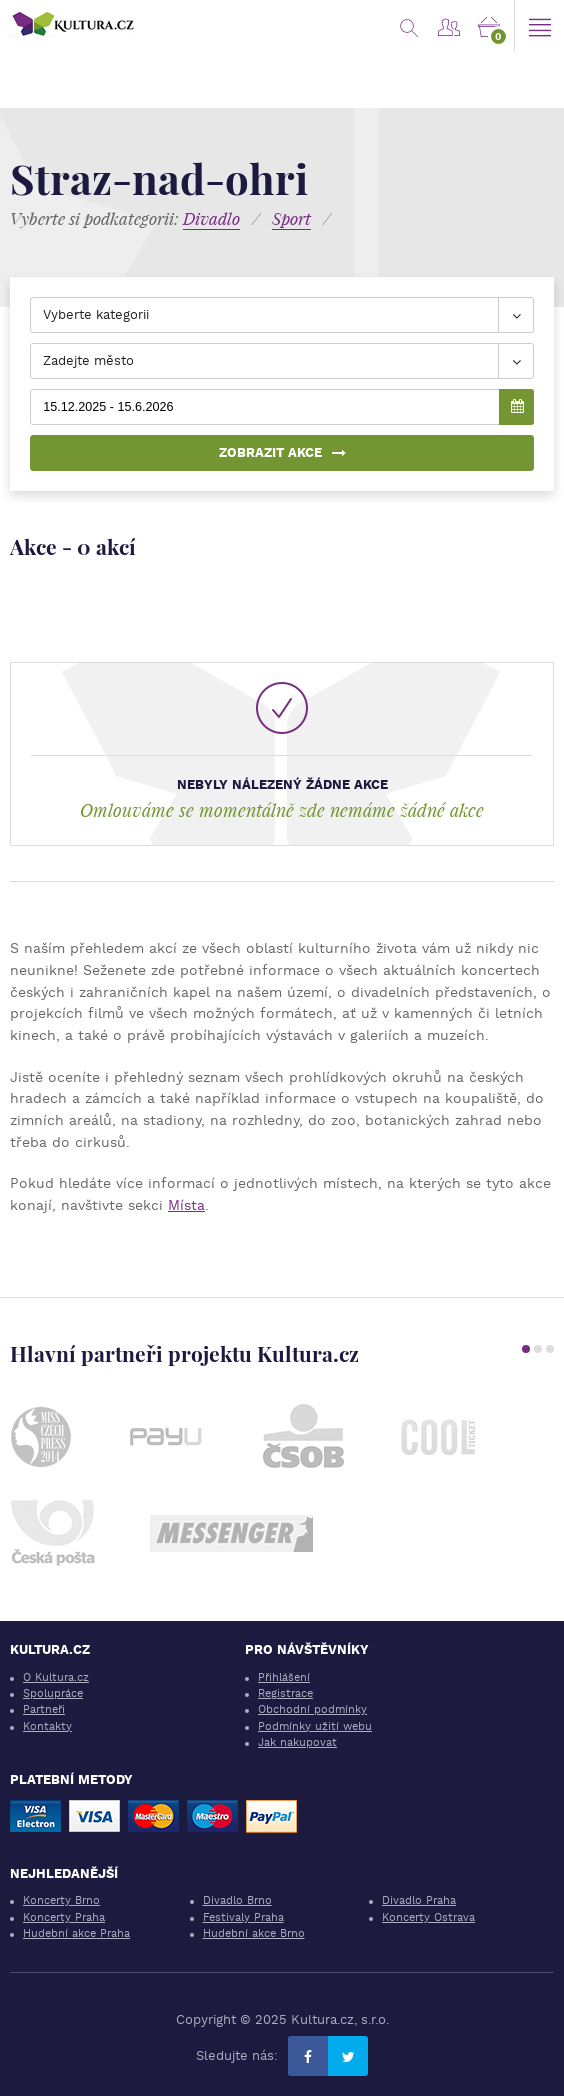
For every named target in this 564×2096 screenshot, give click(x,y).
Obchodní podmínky (312, 1709)
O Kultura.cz (56, 1677)
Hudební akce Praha (76, 1933)
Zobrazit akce (282, 452)
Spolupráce (53, 1693)
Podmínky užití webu (315, 1726)
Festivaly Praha (243, 1917)
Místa (186, 1205)
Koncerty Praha (64, 1917)
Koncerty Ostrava (428, 1917)
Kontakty (47, 1726)
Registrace (285, 1693)
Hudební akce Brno (254, 1933)
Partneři (44, 1709)
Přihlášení (284, 1677)
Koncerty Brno (61, 1900)
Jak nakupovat (297, 1742)
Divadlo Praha (419, 1900)
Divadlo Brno (237, 1900)
